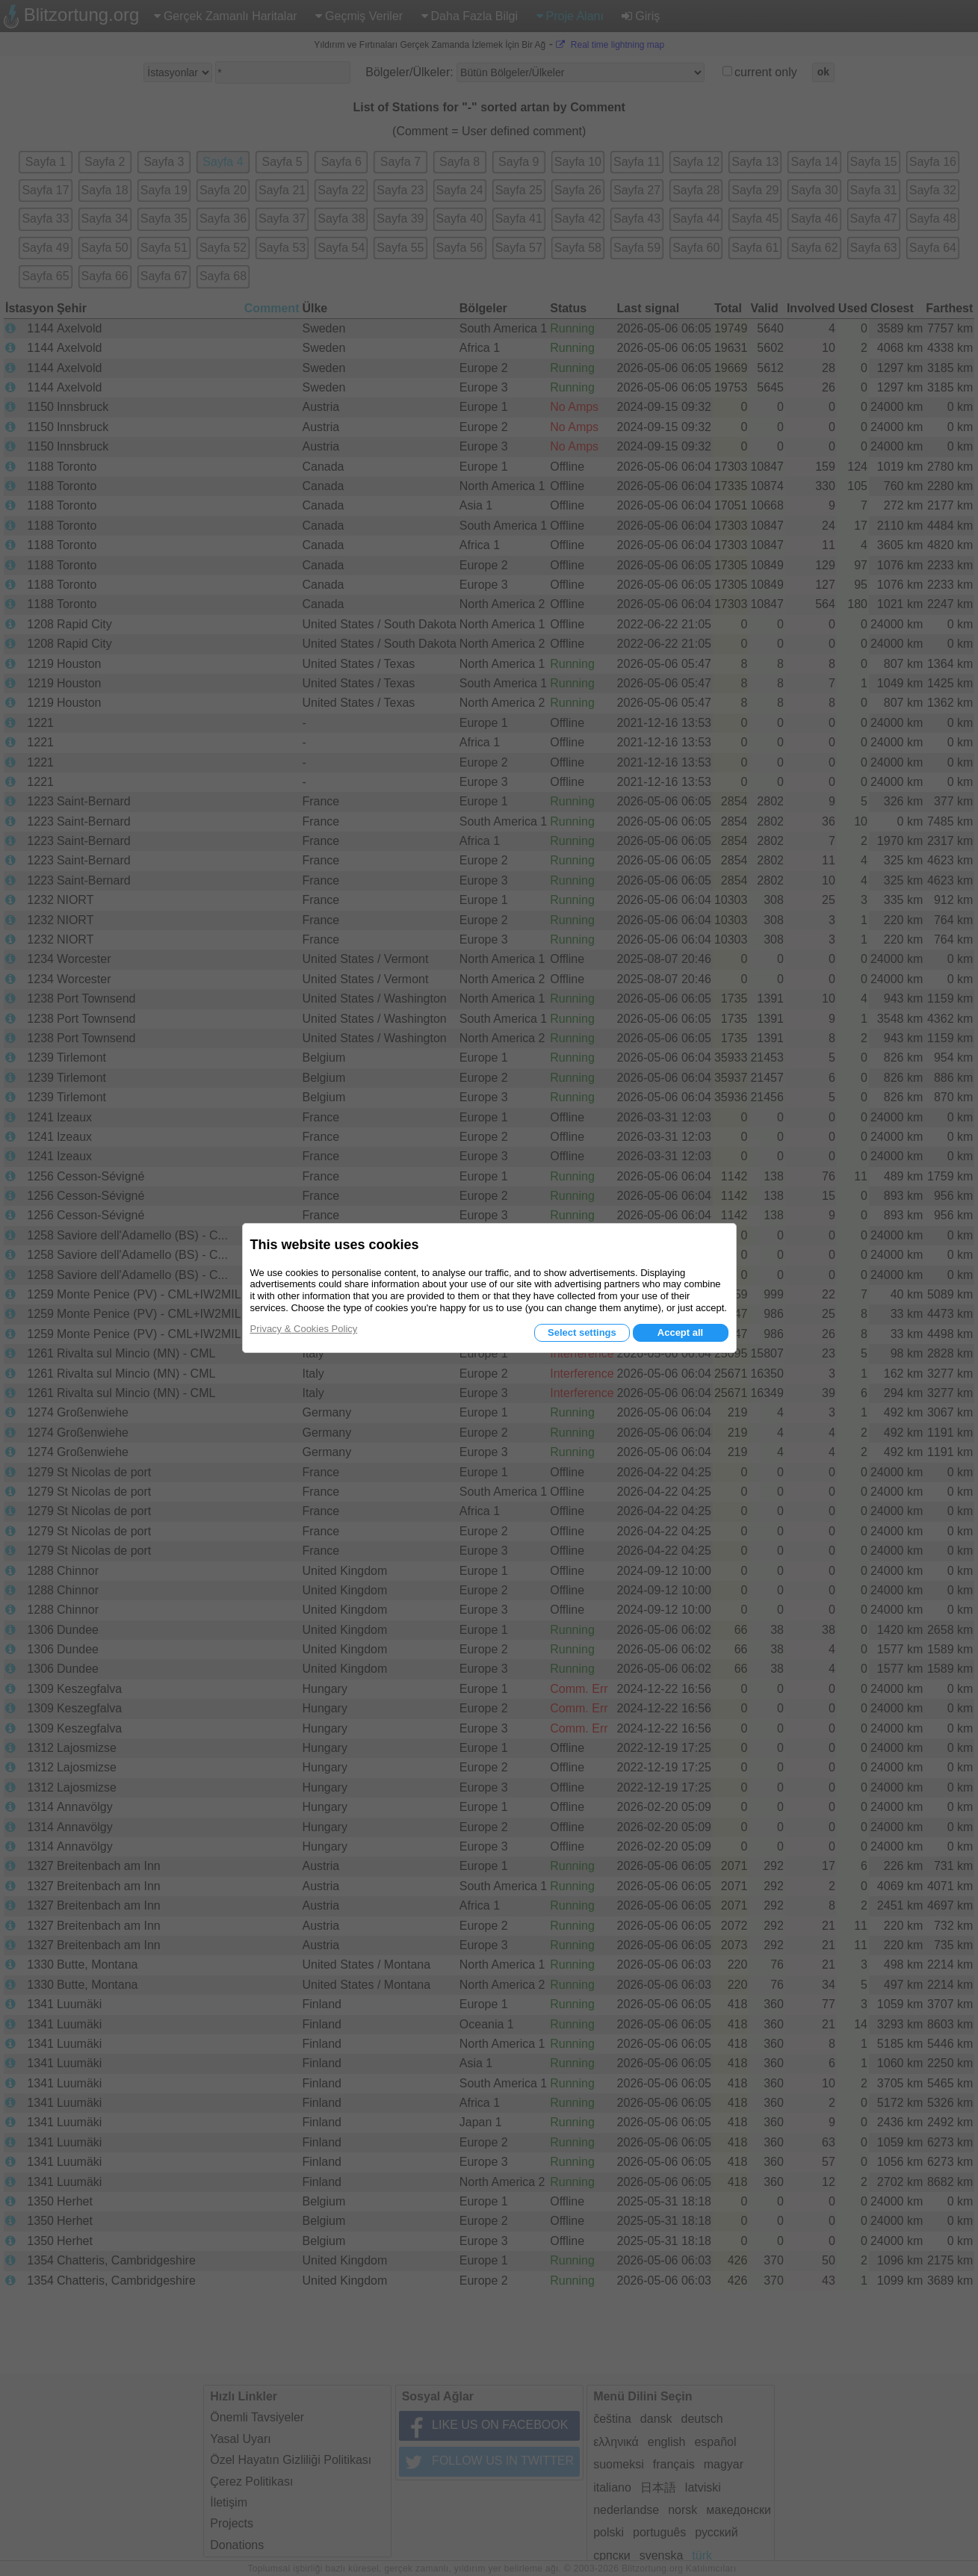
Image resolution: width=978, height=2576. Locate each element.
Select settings (582, 1332)
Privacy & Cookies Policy (304, 1328)
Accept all (680, 1332)
